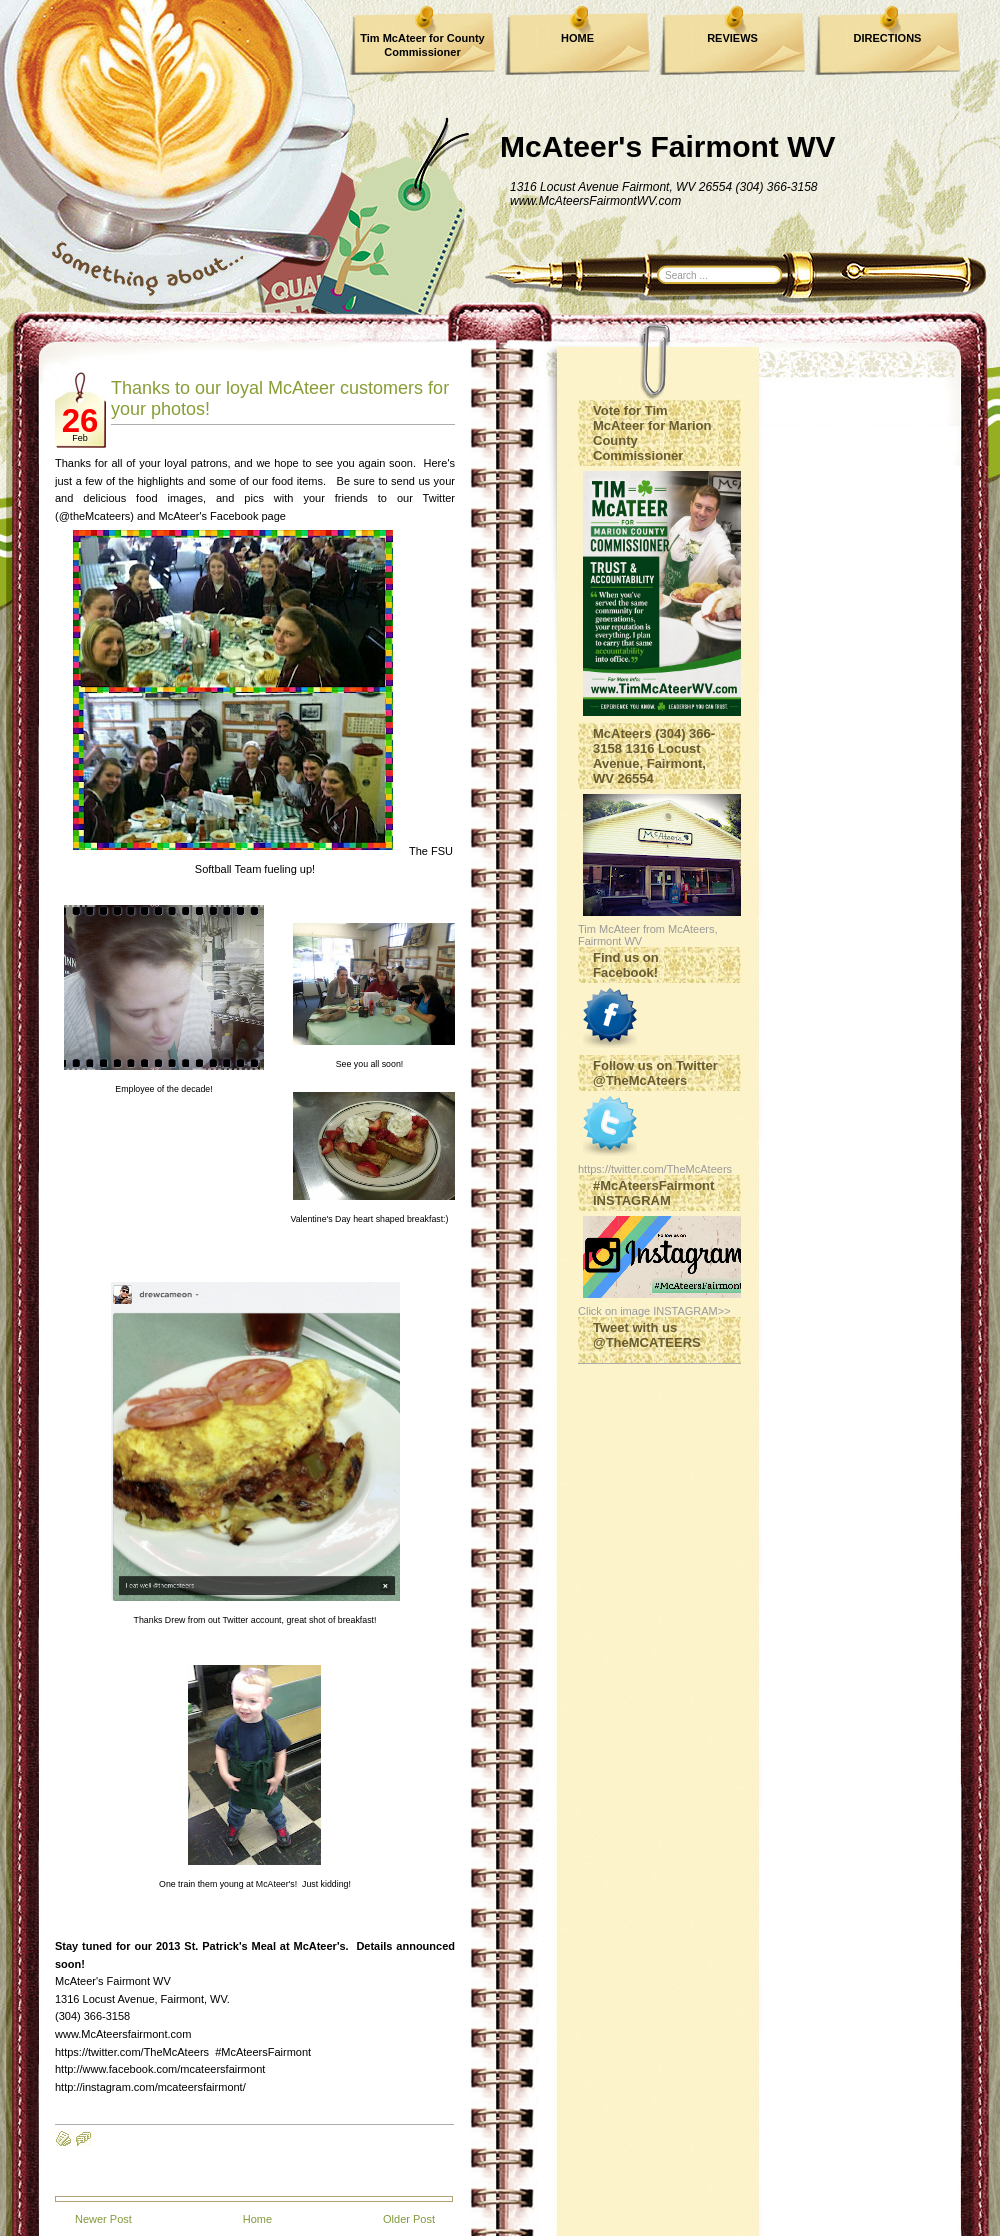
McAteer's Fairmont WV (668, 146)
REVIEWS (732, 38)
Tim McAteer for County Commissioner (422, 45)
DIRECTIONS (888, 38)
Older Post (409, 2219)
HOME (577, 38)
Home (257, 2219)
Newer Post (103, 2219)
